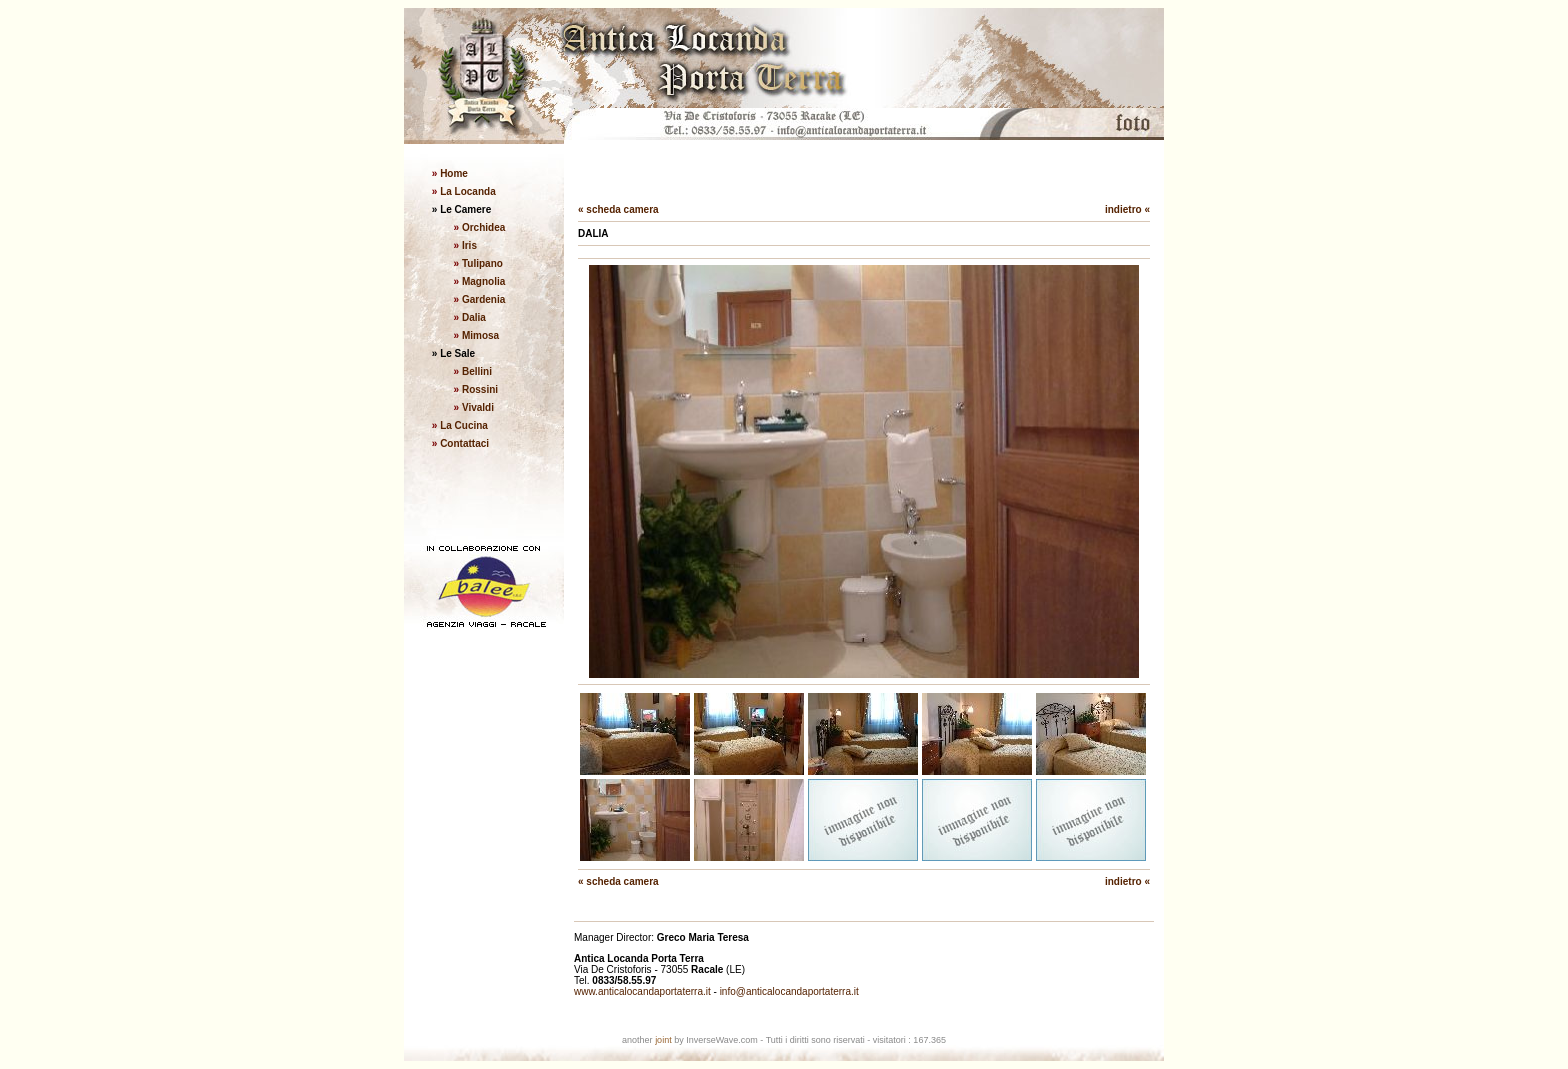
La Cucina (464, 425)
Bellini (477, 371)
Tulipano (482, 263)
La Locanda (466, 191)
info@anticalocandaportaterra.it (789, 991)
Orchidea (483, 227)
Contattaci (464, 443)
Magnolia (483, 281)
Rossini (480, 389)
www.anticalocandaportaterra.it (642, 991)
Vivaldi (478, 407)
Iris (469, 245)
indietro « (1127, 209)
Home (452, 173)
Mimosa (480, 335)
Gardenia (483, 299)
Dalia (474, 317)
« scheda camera (618, 209)
